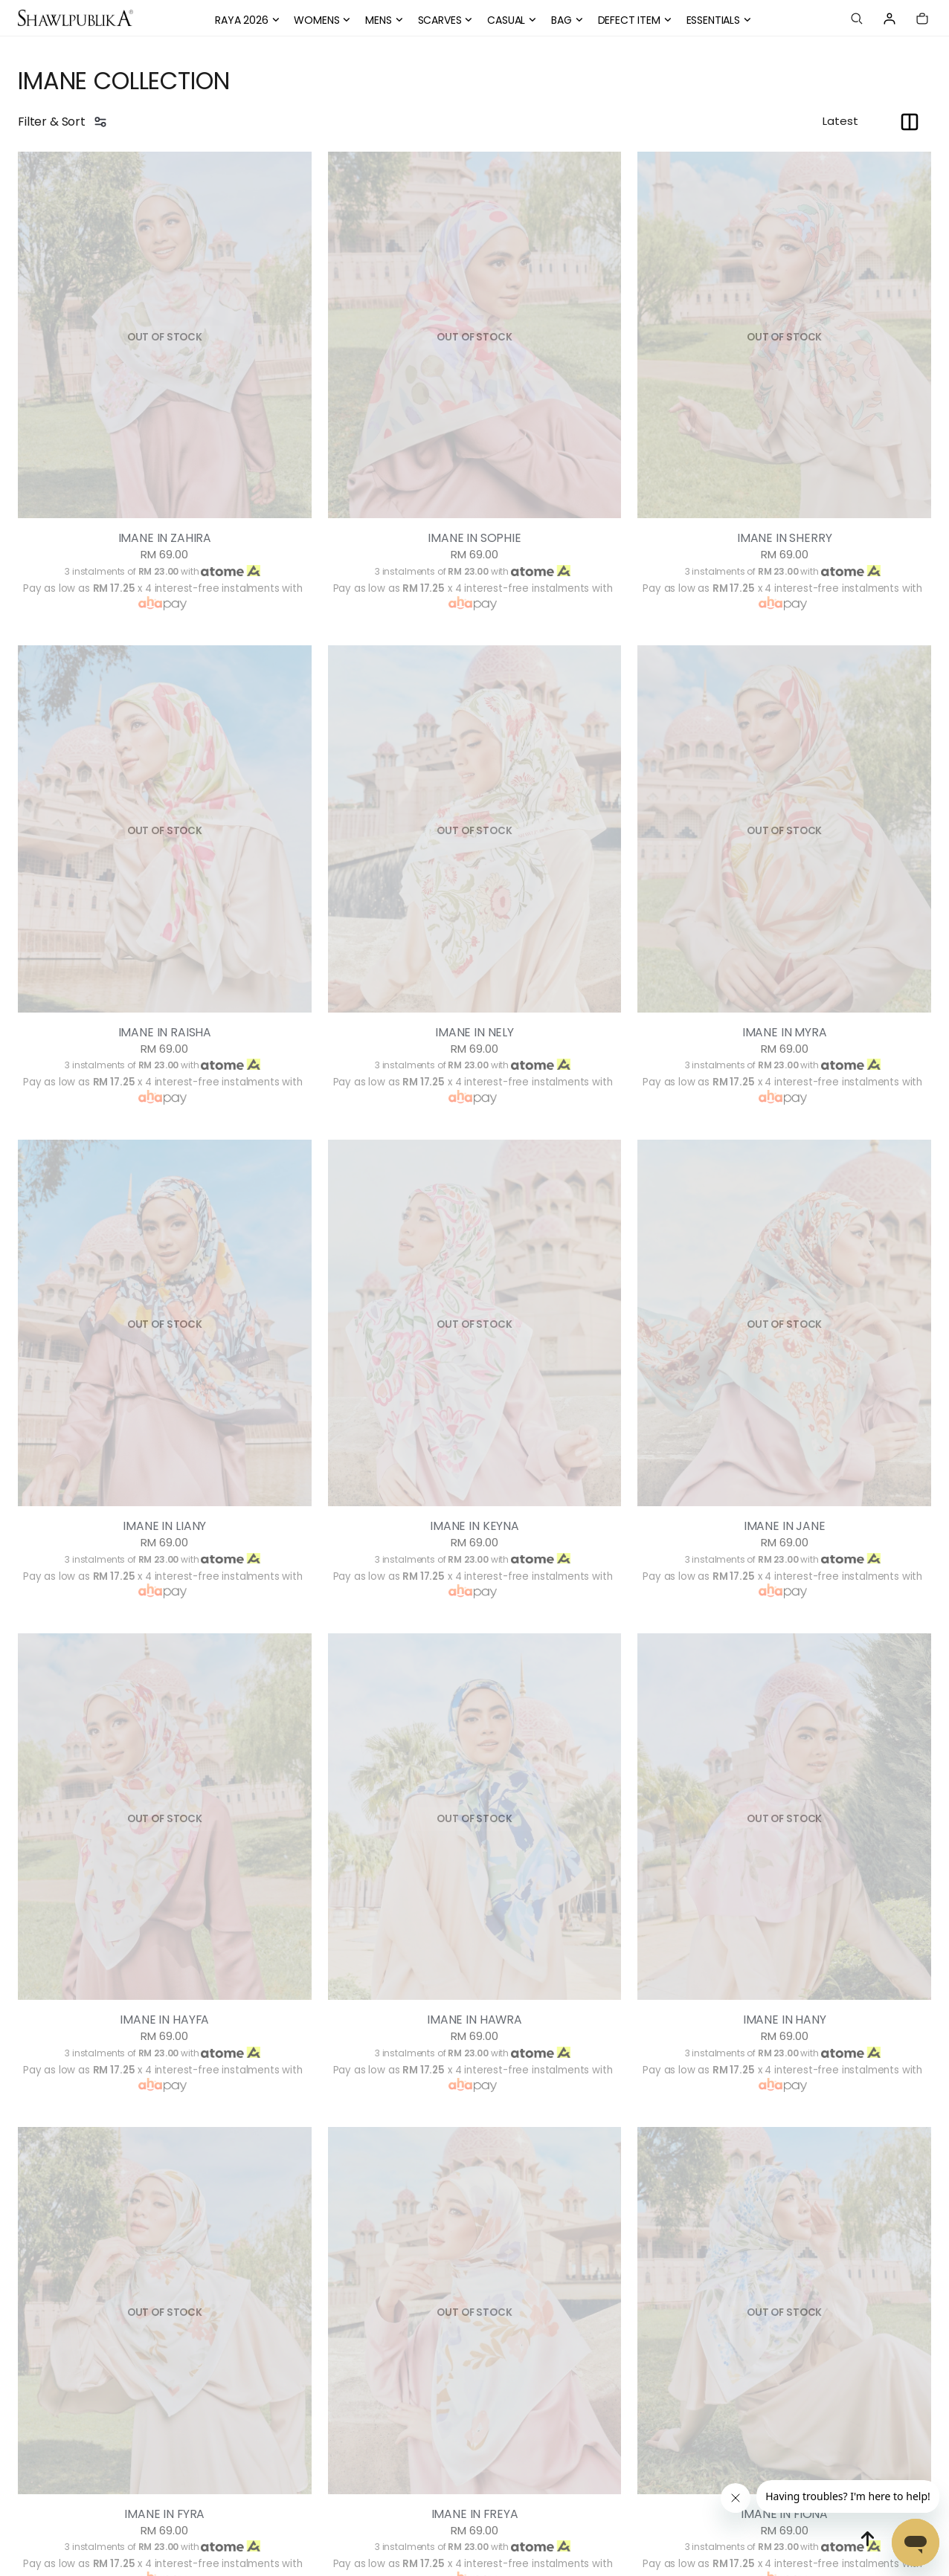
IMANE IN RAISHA (165, 1032)
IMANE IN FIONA (784, 2514)
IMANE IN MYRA (784, 1032)
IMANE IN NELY (475, 1032)
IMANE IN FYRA (164, 2514)
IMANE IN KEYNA (475, 1526)
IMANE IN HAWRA (474, 2020)
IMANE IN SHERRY (784, 538)
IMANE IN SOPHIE (474, 538)
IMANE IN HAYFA (164, 2020)
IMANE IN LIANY (165, 1526)
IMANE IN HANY (784, 2020)
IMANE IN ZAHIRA (165, 538)
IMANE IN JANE (784, 1526)
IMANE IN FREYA (474, 2514)
